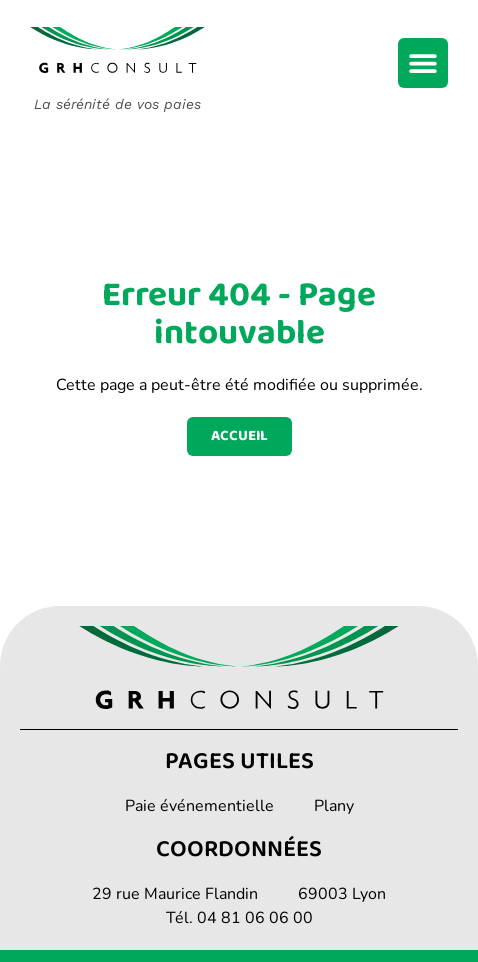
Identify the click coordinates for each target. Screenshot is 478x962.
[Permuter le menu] (423, 63)
